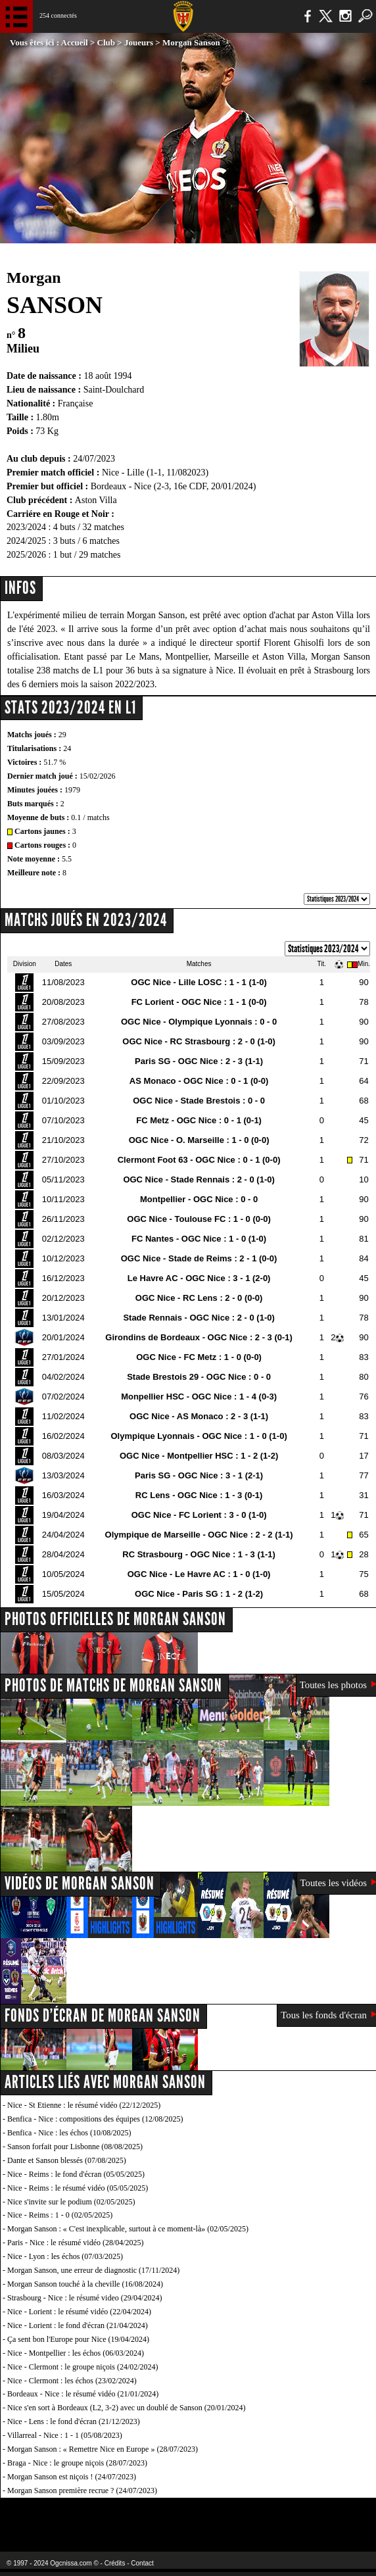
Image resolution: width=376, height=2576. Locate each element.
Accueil (74, 42)
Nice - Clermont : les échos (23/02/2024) (72, 2380)
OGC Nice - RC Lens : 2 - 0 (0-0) (199, 1298)
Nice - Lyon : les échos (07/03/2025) (65, 2256)
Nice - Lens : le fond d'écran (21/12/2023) (73, 2421)
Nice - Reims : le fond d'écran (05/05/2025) (76, 2174)
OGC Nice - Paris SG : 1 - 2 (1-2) (199, 1594)
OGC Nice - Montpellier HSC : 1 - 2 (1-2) (199, 1456)
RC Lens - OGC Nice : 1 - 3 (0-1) (199, 1495)
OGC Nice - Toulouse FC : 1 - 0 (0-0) (199, 1219)
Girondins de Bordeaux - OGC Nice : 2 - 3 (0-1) (199, 1337)
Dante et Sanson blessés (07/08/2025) (66, 2160)
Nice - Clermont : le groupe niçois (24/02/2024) (82, 2366)
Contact (142, 2563)
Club (106, 42)
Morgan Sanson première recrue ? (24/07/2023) (82, 2490)
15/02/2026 (98, 776)
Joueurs (138, 42)
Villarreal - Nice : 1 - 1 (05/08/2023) (64, 2435)
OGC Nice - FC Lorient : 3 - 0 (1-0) (199, 1515)
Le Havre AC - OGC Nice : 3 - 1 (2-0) (199, 1278)
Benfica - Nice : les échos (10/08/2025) (69, 2132)
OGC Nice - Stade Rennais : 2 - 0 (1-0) (198, 1179)
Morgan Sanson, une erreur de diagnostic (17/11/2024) (93, 2270)
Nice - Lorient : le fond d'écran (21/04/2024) (77, 2325)
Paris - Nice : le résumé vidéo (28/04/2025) (75, 2242)
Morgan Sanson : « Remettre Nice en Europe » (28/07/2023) (102, 2449)
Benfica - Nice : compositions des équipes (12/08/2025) (95, 2119)
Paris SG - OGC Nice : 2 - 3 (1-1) (199, 1061)
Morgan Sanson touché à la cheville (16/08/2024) (85, 2284)
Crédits (115, 2563)
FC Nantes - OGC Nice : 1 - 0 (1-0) (198, 1239)
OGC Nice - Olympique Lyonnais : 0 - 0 (199, 1022)
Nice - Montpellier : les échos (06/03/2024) (75, 2353)
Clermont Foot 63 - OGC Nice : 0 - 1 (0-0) (199, 1160)
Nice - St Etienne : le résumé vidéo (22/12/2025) (83, 2105)
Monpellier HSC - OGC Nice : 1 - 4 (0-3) (199, 1396)
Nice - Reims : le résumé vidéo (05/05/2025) (77, 2188)
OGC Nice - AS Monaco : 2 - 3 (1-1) (198, 1416)
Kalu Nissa (303, 2516)
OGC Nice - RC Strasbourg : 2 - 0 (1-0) (198, 1041)
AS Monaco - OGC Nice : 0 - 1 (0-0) (199, 1081)
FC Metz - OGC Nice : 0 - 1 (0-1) (199, 1120)
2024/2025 (26, 541)
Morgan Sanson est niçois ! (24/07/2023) (71, 2476)
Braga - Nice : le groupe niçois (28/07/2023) (77, 2462)
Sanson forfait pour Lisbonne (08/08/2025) (75, 2146)
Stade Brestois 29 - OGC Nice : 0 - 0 (199, 1377)
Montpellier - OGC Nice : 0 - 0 (199, 1199)
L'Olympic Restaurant (175, 2516)
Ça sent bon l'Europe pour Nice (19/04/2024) (78, 2339)
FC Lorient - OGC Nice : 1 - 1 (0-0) (199, 1002)
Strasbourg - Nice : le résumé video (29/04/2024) (84, 2297)
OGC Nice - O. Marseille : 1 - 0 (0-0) (199, 1140)
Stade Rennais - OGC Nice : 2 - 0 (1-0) (198, 1318)
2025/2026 (26, 555)
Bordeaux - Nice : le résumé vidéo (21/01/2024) (82, 2393)
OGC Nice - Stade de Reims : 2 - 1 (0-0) (199, 1258)
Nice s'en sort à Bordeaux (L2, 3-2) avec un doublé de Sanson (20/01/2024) (126, 2407)
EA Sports (73, 2516)
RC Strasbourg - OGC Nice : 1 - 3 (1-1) (198, 1554)
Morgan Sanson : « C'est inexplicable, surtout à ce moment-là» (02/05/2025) (127, 2228)
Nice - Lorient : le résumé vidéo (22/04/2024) (79, 2311)
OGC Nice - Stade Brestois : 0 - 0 (199, 1101)
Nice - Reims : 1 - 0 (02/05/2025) (59, 2215)
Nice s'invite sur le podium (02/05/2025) (71, 2201)
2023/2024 (26, 527)
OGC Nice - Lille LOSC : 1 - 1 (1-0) (199, 982)
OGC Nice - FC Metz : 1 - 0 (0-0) (199, 1357)
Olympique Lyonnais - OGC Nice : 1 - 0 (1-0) (198, 1436)
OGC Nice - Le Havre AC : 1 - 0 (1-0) (199, 1574)
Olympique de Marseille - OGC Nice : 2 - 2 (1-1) (199, 1535)
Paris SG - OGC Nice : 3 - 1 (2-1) (199, 1475)
